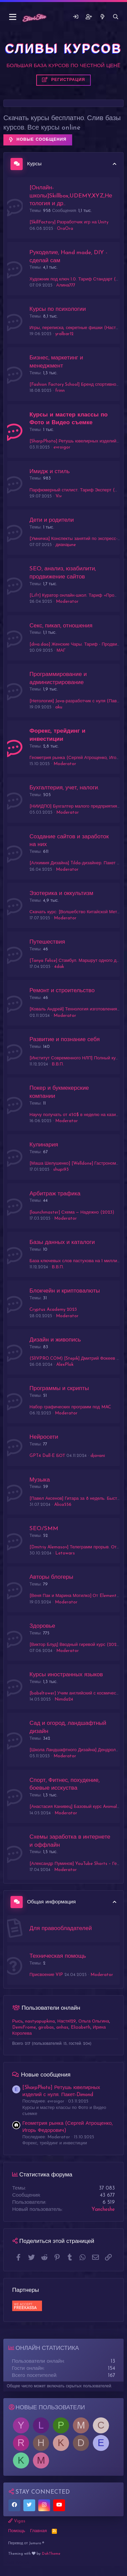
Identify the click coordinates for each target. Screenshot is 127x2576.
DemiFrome (24, 2027)
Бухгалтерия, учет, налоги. (64, 788)
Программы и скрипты (59, 1388)
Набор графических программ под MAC (70, 1407)
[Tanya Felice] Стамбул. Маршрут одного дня (75, 960)
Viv (59, 496)
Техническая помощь (57, 1956)
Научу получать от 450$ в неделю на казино (75, 1115)
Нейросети (43, 1437)
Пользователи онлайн (51, 2008)
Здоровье (42, 1626)
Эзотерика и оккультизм (61, 893)
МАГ (61, 650)
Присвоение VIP (46, 1975)
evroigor (62, 447)
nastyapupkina (40, 2021)
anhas (62, 2027)
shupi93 (61, 1169)
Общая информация (51, 1902)
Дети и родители (51, 520)
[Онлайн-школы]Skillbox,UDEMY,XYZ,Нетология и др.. (70, 196)
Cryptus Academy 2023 (53, 1309)
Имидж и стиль (49, 471)
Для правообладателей (60, 1928)
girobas (46, 2027)
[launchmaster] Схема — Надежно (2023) (71, 1212)
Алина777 (65, 285)
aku (58, 707)
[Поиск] (115, 17)
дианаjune (66, 545)
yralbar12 (64, 334)
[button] (13, 17)
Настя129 (66, 2021)
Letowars (65, 1553)
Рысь (17, 2021)
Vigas (16, 2521)
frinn (60, 390)
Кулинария (43, 1145)
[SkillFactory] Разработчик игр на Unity (68, 222)
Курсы (34, 164)
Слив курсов (16, 2562)
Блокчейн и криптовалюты (64, 1291)
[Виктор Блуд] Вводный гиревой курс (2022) (75, 1645)
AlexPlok (64, 1364)
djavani (97, 1456)
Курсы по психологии (57, 309)
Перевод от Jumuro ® (26, 2543)
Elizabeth (80, 2027)
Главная (38, 2531)
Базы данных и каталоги (62, 1242)
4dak (59, 967)
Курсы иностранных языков (66, 1675)
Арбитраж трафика (55, 1194)
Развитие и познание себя (64, 1039)
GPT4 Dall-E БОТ (47, 1456)
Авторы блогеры (51, 1577)
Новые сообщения (45, 2075)
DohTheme (51, 2554)
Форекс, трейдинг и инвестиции (54, 2143)
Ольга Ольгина (93, 2021)
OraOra (65, 228)
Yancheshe (103, 2209)
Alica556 (62, 1504)
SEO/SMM (43, 1528)
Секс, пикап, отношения (60, 626)
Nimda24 (64, 1699)
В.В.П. (58, 1064)
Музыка (39, 1480)
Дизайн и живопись (55, 1340)
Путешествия (47, 942)
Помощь (16, 2531)
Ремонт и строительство (61, 991)
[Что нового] (102, 17)
